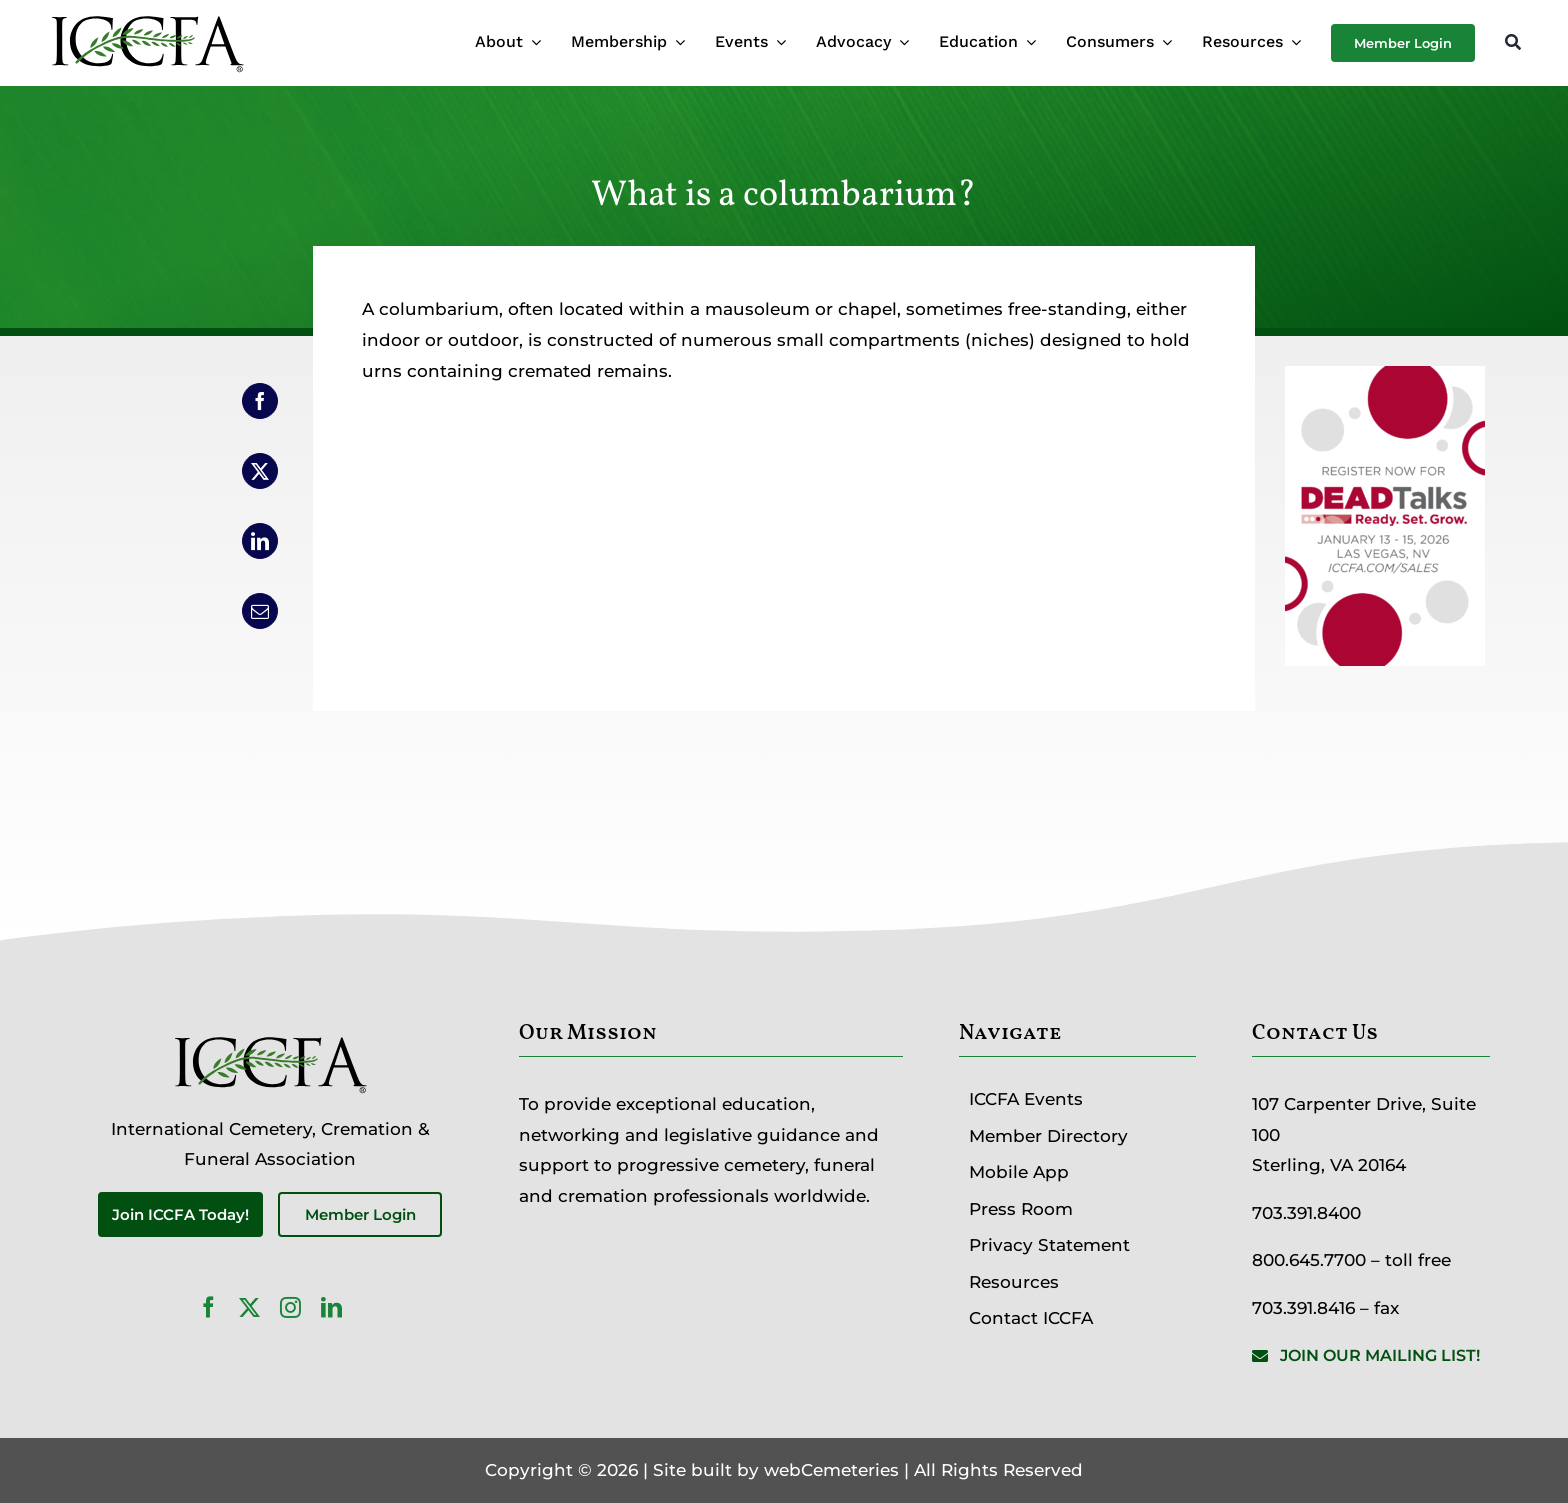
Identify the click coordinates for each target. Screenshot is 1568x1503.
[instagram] (290, 1307)
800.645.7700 (1309, 1260)
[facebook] (208, 1307)
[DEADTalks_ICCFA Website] (1385, 381)
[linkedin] (331, 1307)
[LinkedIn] (260, 541)
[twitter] (249, 1307)
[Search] (1513, 43)
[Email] (260, 611)
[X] (260, 471)
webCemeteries (831, 1470)
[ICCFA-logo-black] (147, 18)
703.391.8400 (1306, 1213)
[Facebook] (260, 401)
